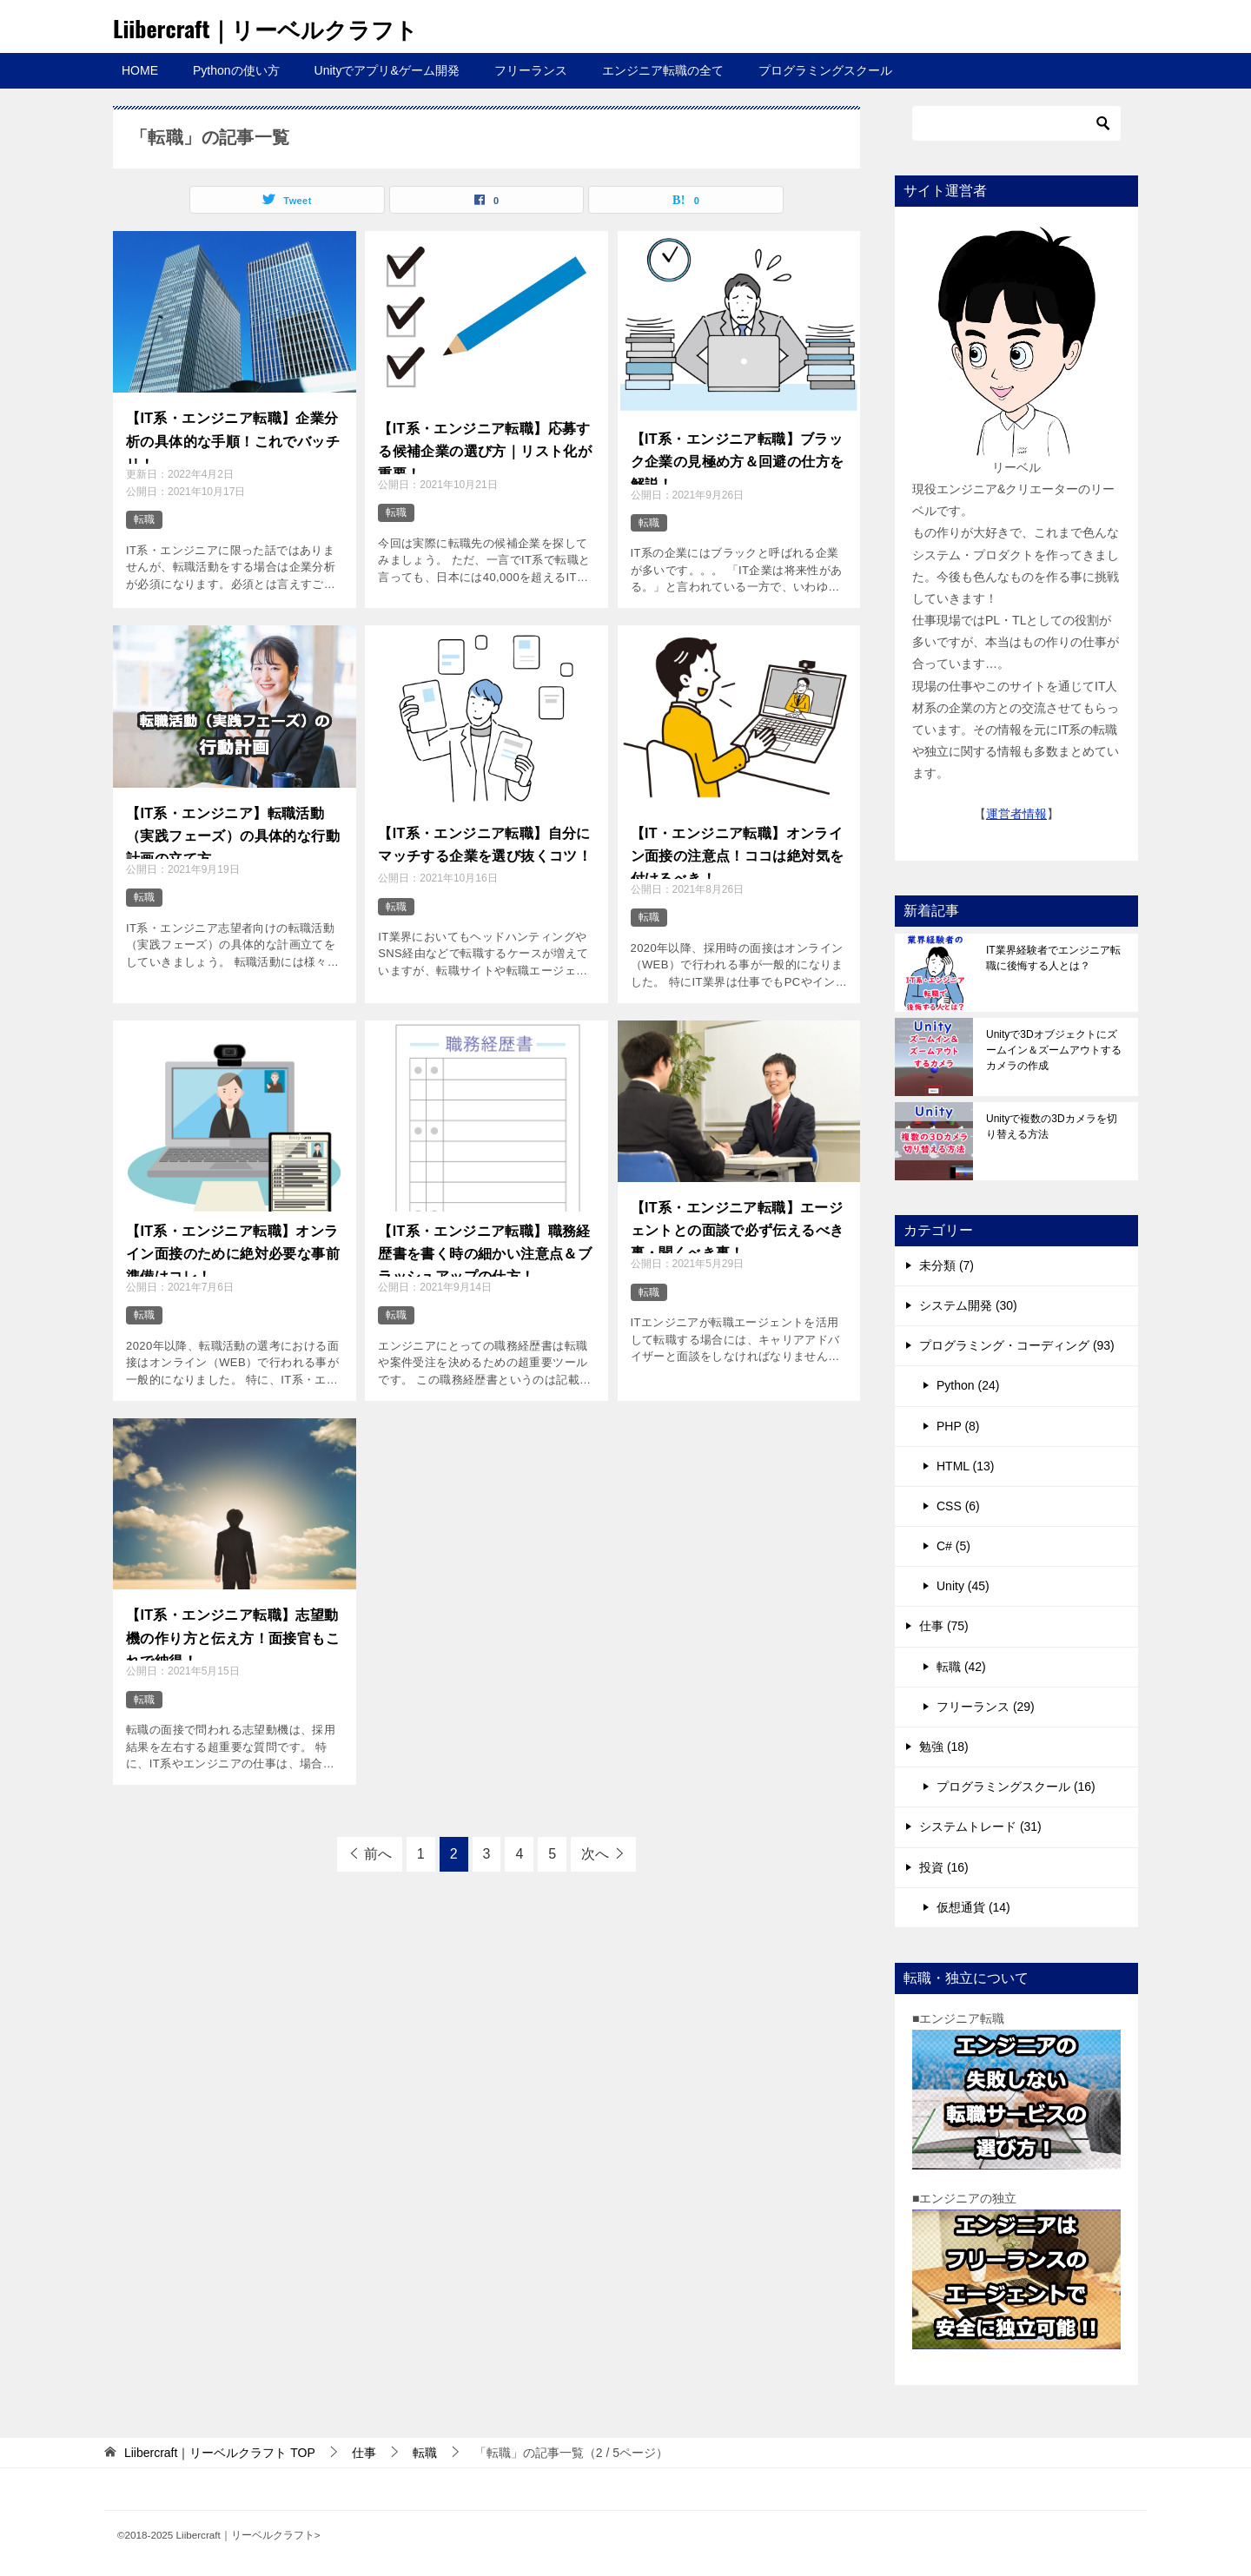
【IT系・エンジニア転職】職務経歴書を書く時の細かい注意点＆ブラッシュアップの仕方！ (485, 1249)
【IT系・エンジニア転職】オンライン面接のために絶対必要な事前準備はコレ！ (233, 1249)
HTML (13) (965, 1466)
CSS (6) (958, 1506)
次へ (595, 1853)
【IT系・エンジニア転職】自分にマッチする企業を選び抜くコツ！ (485, 841)
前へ (378, 1853)
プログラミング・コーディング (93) (1017, 1345)
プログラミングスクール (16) (1016, 1786)
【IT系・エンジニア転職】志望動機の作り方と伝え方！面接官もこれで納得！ (233, 1633)
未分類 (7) (946, 1265)
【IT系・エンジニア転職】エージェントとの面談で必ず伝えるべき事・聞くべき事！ (737, 1225)
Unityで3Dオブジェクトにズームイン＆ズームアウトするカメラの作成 (1054, 1050)
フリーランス (530, 70)
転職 (144, 519)
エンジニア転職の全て (663, 70)
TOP (219, 2453)
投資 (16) (944, 1867)
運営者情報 (1016, 814)
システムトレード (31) (980, 1826)
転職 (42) (961, 1667)
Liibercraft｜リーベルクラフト (289, 26)
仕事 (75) (944, 1626)
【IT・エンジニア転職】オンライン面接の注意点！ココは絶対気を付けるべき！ (737, 851)
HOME (140, 70)
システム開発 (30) (968, 1305)
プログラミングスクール (825, 70)
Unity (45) (963, 1586)
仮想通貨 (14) (973, 1907)
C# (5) (953, 1546)
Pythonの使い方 (236, 70)
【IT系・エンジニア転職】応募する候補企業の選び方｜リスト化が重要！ (485, 446)
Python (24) (968, 1385)
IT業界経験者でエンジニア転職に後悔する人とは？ (1053, 958)
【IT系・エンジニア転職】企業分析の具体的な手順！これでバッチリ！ (233, 436)
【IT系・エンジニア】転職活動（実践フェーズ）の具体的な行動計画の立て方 (233, 831)
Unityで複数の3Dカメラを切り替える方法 (1051, 1126)
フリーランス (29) (986, 1707)
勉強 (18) (944, 1747)
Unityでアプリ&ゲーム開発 (387, 70)
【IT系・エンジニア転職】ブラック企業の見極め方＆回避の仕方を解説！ (737, 457)
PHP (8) (958, 1426)
